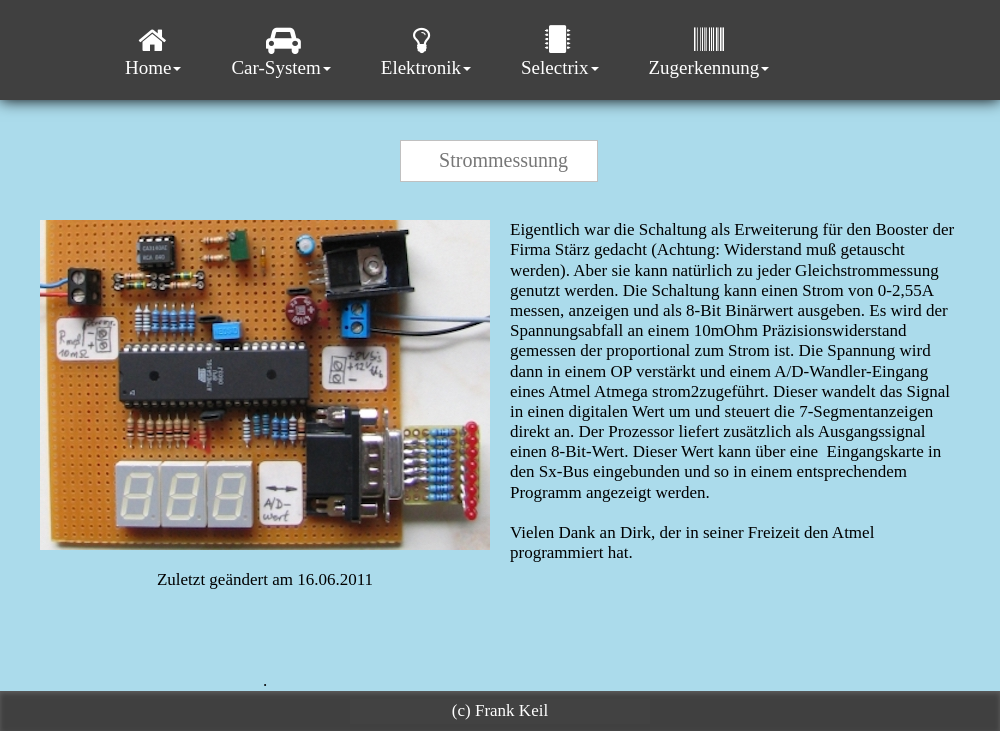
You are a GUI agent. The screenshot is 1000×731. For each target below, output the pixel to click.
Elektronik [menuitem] (426, 51)
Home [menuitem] (153, 51)
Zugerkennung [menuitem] (709, 51)
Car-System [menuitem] (280, 51)
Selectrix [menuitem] (560, 51)
